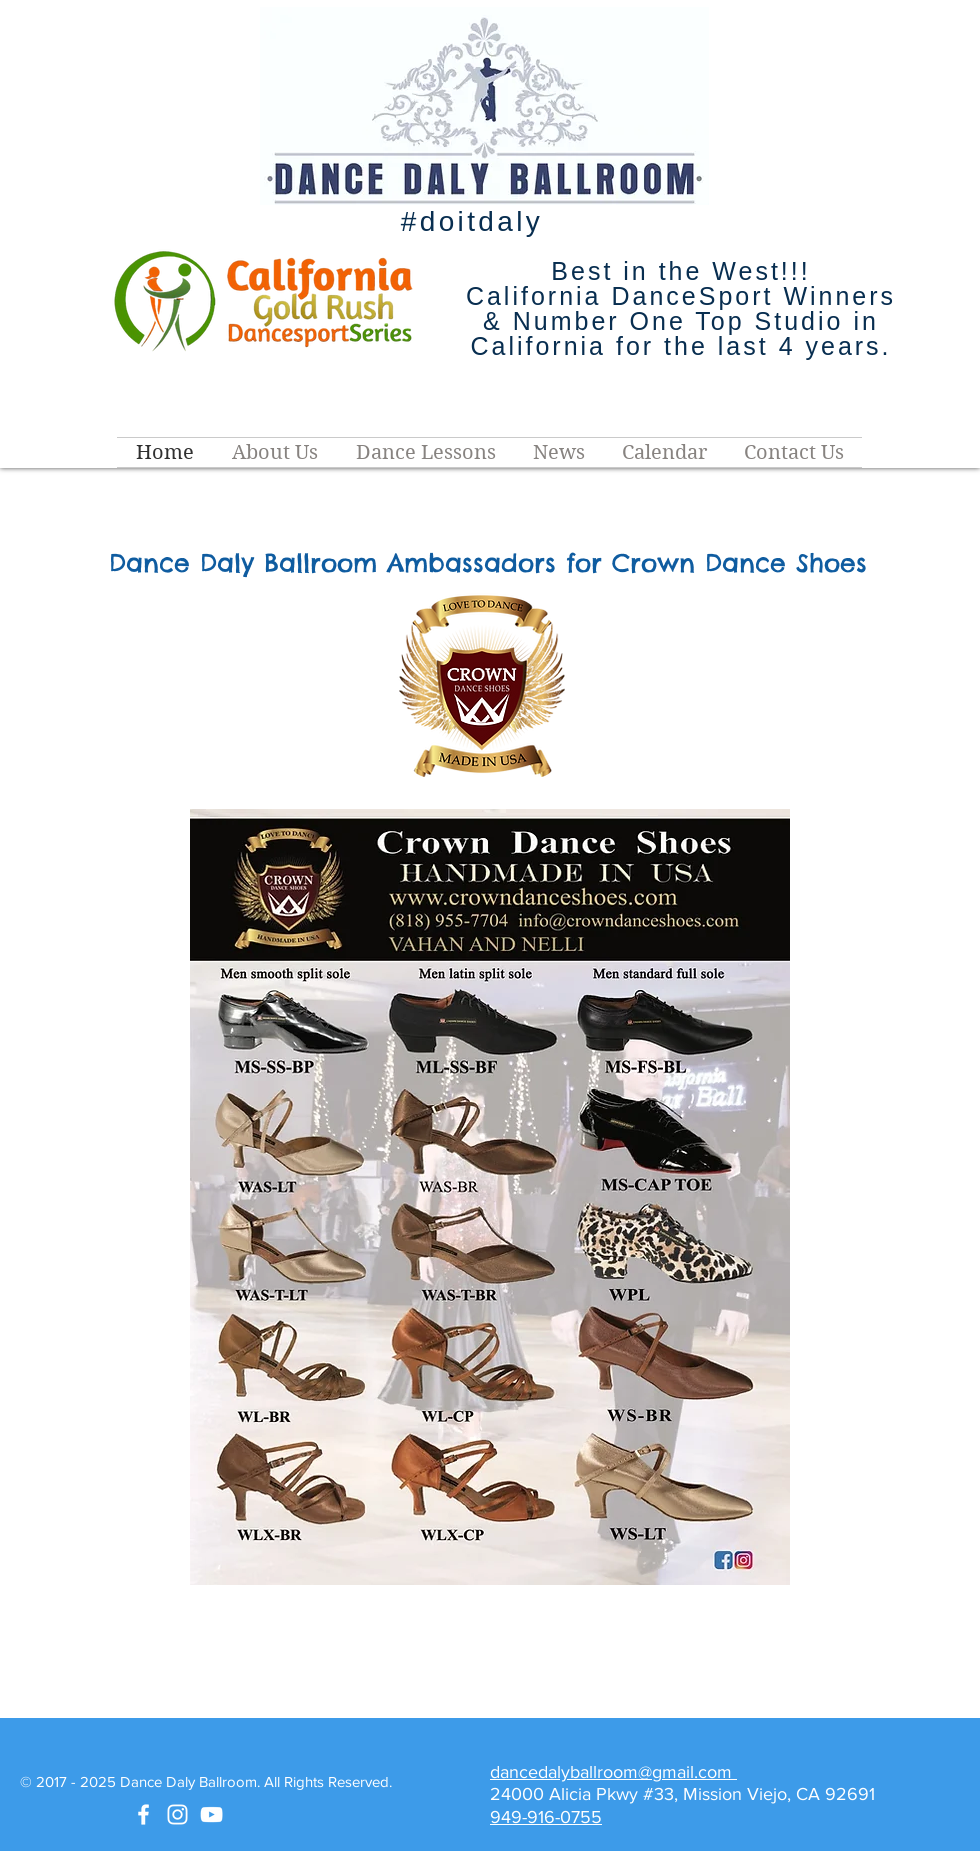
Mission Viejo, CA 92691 (781, 1794)
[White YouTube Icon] (211, 1814)
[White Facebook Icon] (143, 1814)
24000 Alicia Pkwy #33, (586, 1794)
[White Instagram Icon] (177, 1814)
